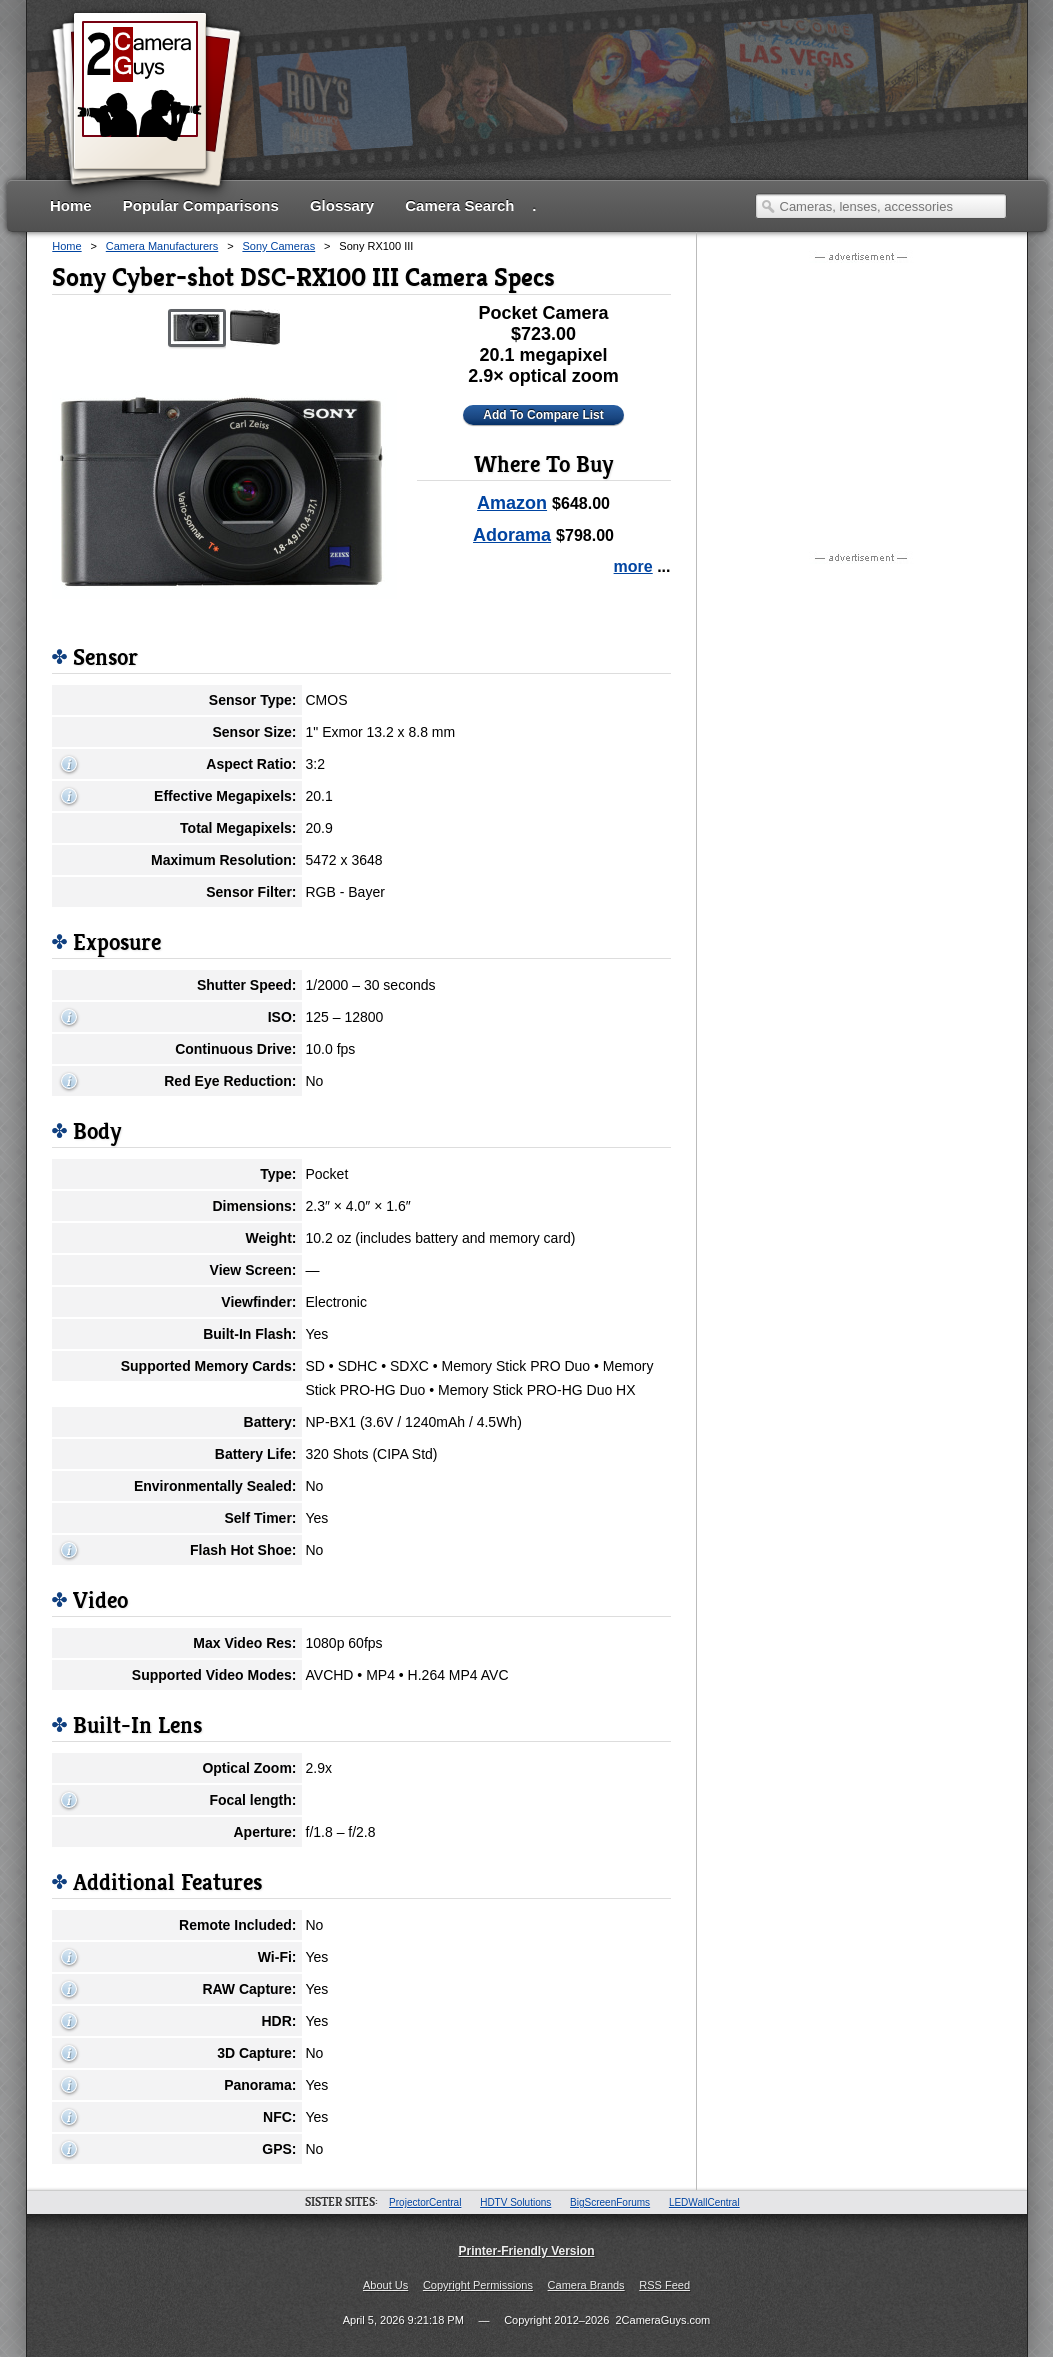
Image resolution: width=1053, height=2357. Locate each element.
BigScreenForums (610, 2202)
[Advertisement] (643, 115)
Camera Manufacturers (162, 246)
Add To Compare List (543, 415)
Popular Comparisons (201, 205)
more (633, 566)
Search (768, 206)
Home (71, 205)
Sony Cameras (278, 246)
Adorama (512, 535)
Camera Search (459, 205)
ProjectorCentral (425, 2202)
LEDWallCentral (704, 2202)
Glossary (342, 205)
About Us (385, 2285)
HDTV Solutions (515, 2202)
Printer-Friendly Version (526, 2251)
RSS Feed (664, 2285)
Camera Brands (586, 2285)
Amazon (512, 503)
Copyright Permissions (478, 2285)
